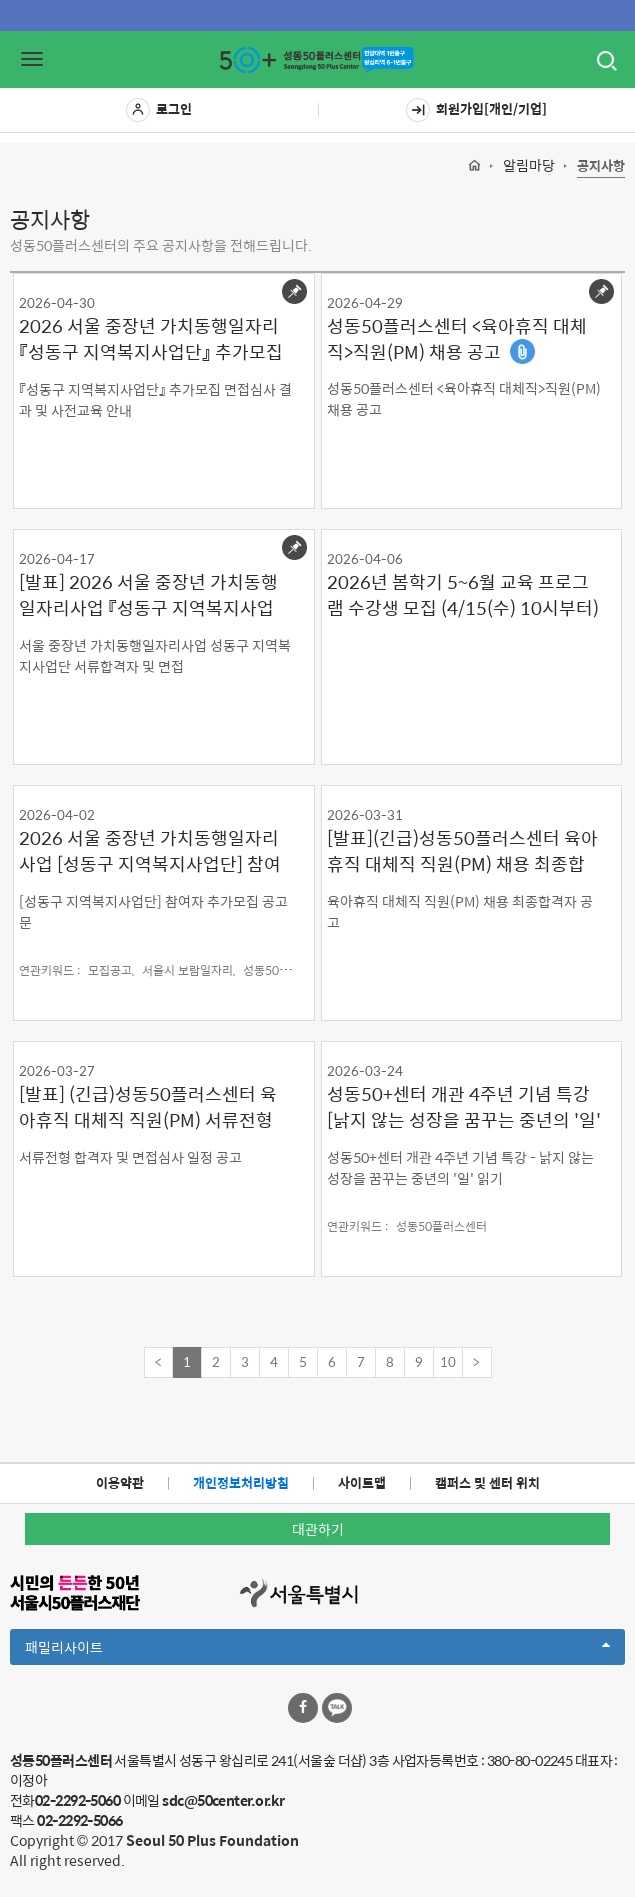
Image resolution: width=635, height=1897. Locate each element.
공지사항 (601, 166)
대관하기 (318, 1529)
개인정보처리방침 (241, 1482)
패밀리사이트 (317, 1650)
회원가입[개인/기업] (476, 110)
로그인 (159, 110)
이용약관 (120, 1482)
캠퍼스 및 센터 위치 (487, 1482)
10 (448, 1361)
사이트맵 (362, 1482)
